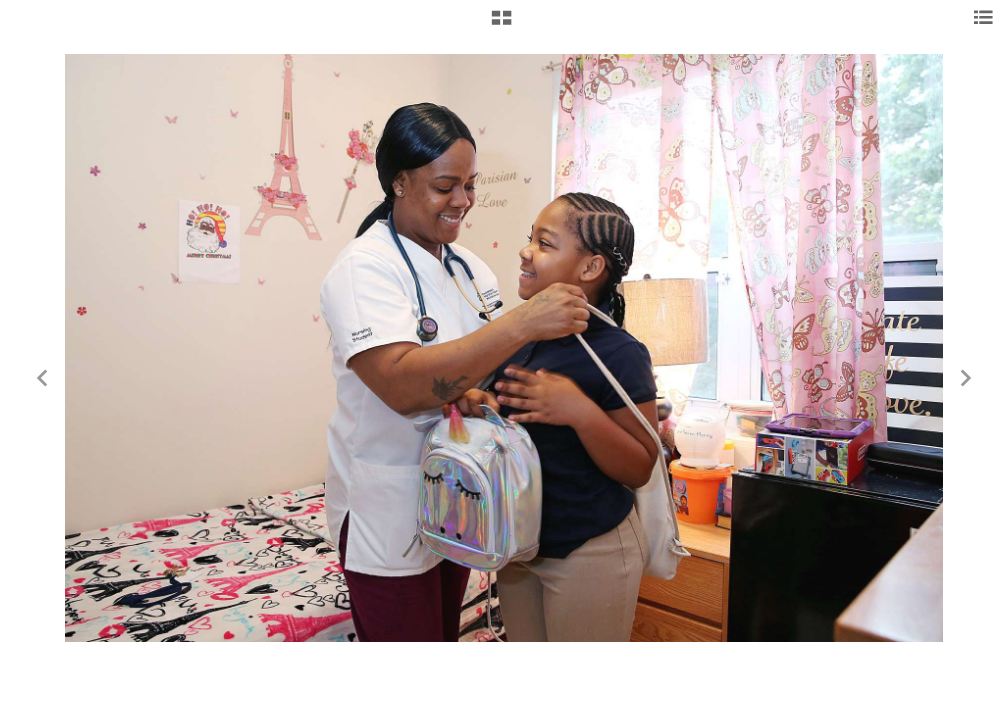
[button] (501, 25)
